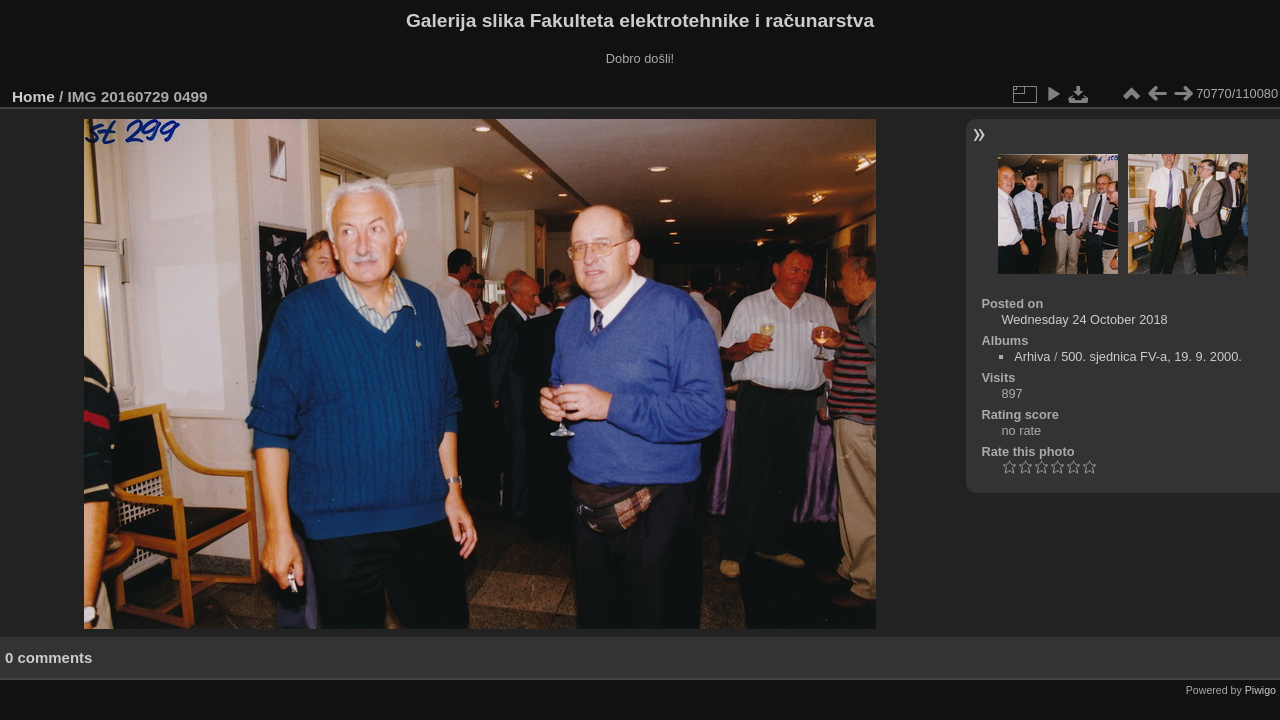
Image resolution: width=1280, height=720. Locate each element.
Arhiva (1032, 356)
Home (33, 96)
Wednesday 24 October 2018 (1084, 319)
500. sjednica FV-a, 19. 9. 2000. (1151, 356)
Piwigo (1260, 690)
